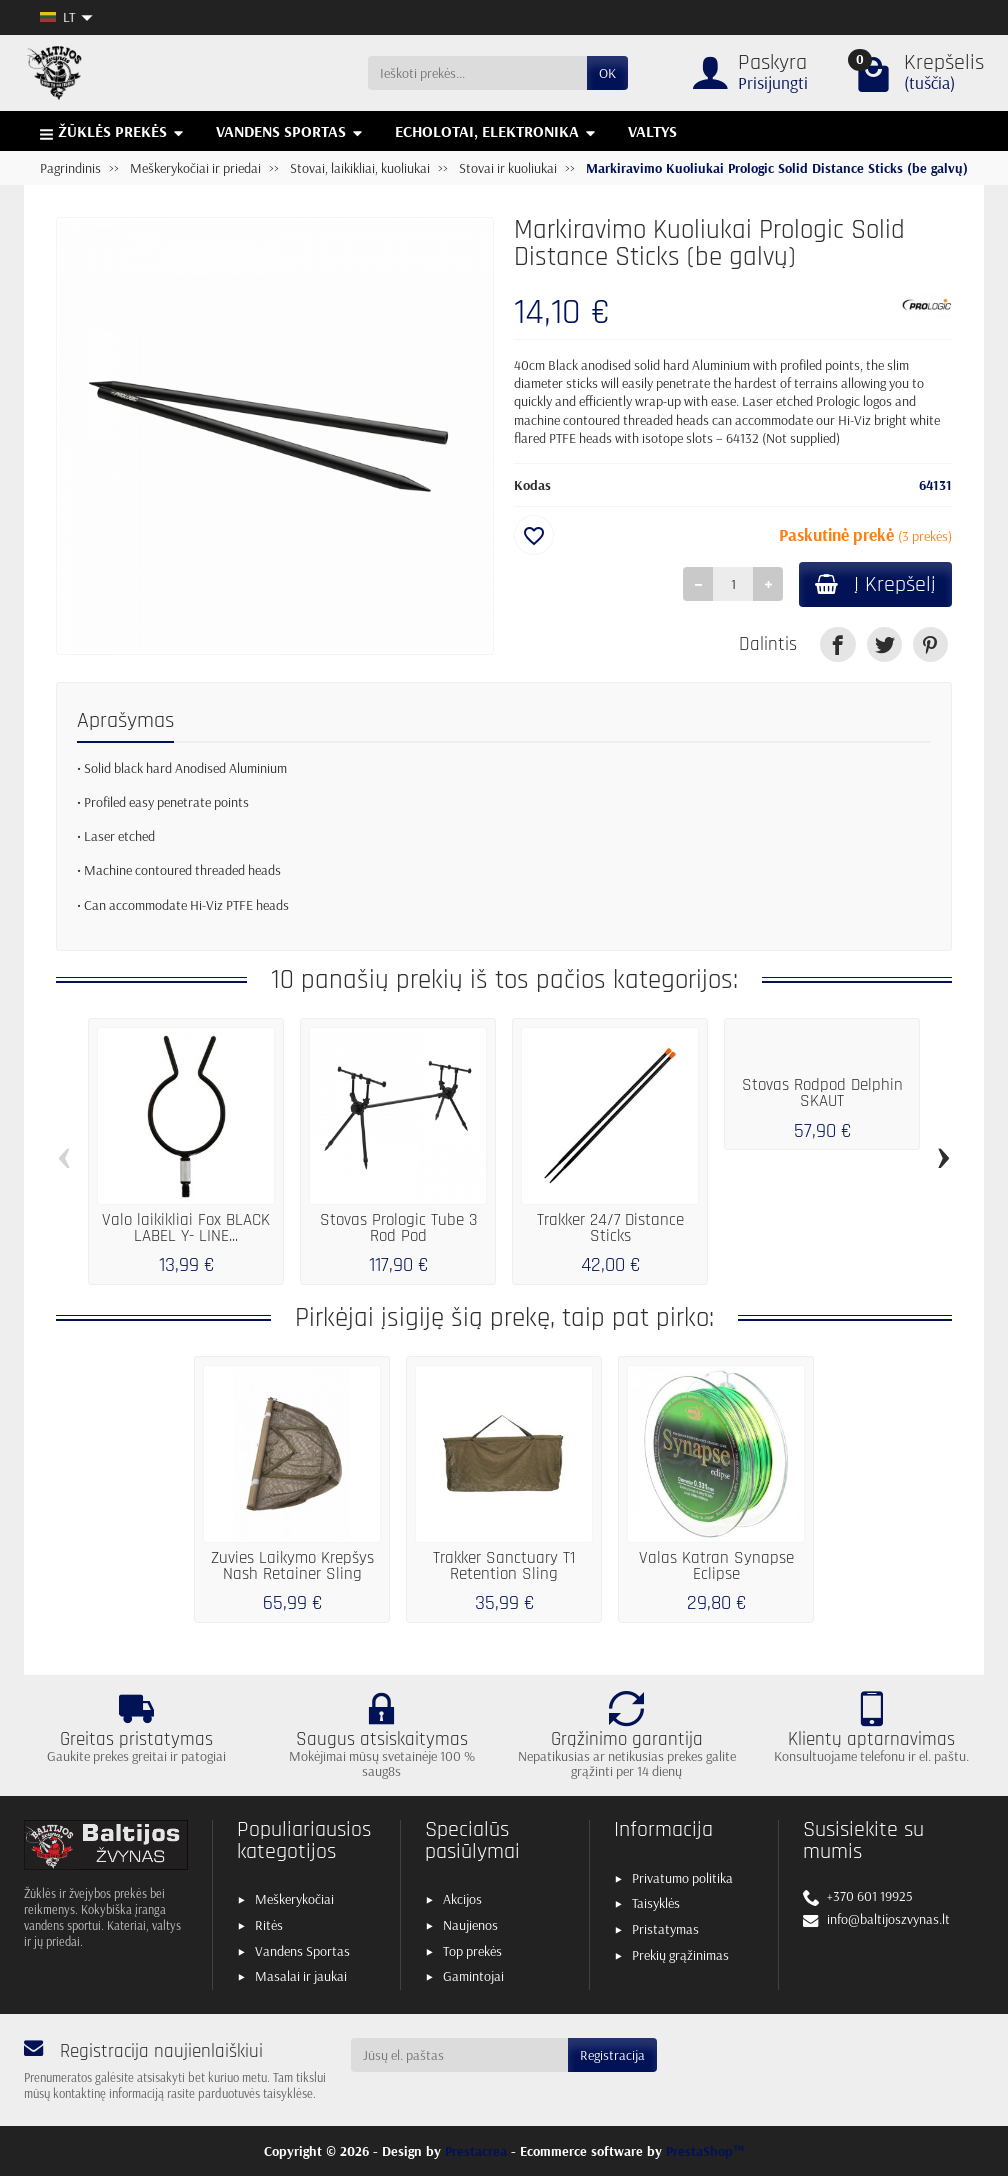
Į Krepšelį (875, 584)
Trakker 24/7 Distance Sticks (610, 1229)
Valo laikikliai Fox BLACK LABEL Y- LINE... (186, 1229)
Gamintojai (473, 1976)
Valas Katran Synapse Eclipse (716, 1567)
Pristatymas (665, 1929)
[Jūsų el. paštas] (460, 2055)
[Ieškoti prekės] (477, 73)
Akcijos (462, 1899)
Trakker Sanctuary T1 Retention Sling (504, 1567)
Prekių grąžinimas (680, 1955)
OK (607, 73)
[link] (837, 644)
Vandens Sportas (302, 1951)
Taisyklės (656, 1903)
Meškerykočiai (294, 1899)
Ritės (269, 1925)
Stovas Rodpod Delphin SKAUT (822, 1094)
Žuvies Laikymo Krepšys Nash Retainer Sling (292, 1567)
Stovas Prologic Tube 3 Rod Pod (398, 1229)
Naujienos (470, 1925)
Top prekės (472, 1951)
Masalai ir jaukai (301, 1976)
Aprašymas (125, 721)
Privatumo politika (682, 1878)
